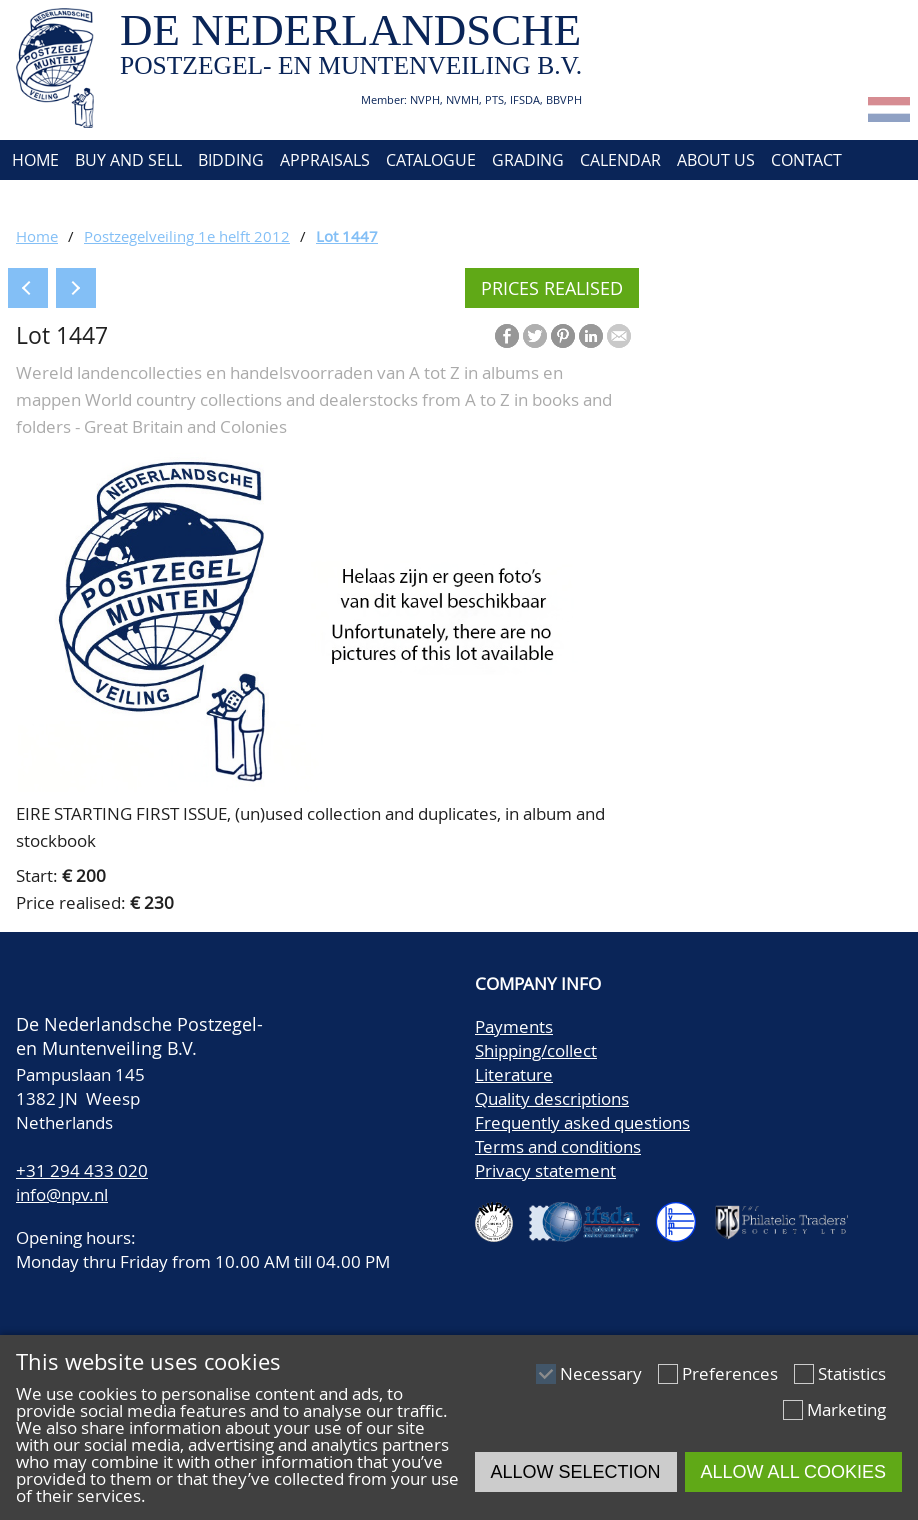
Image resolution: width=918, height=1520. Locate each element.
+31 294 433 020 (82, 1170)
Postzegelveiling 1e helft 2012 (187, 236)
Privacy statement (545, 1170)
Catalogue (431, 160)
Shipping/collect (536, 1050)
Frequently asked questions (582, 1122)
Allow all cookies (793, 1472)
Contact (806, 160)
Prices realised (552, 288)
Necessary (601, 1373)
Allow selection (576, 1472)
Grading (528, 160)
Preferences (730, 1373)
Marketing (846, 1409)
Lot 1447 (347, 236)
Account (45, 200)
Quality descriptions (552, 1098)
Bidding (231, 160)
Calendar (620, 160)
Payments (514, 1026)
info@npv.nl (62, 1194)
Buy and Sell (128, 160)
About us (716, 160)
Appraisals (325, 160)
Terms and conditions (558, 1146)
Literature (514, 1074)
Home (33, 160)
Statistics (852, 1373)
